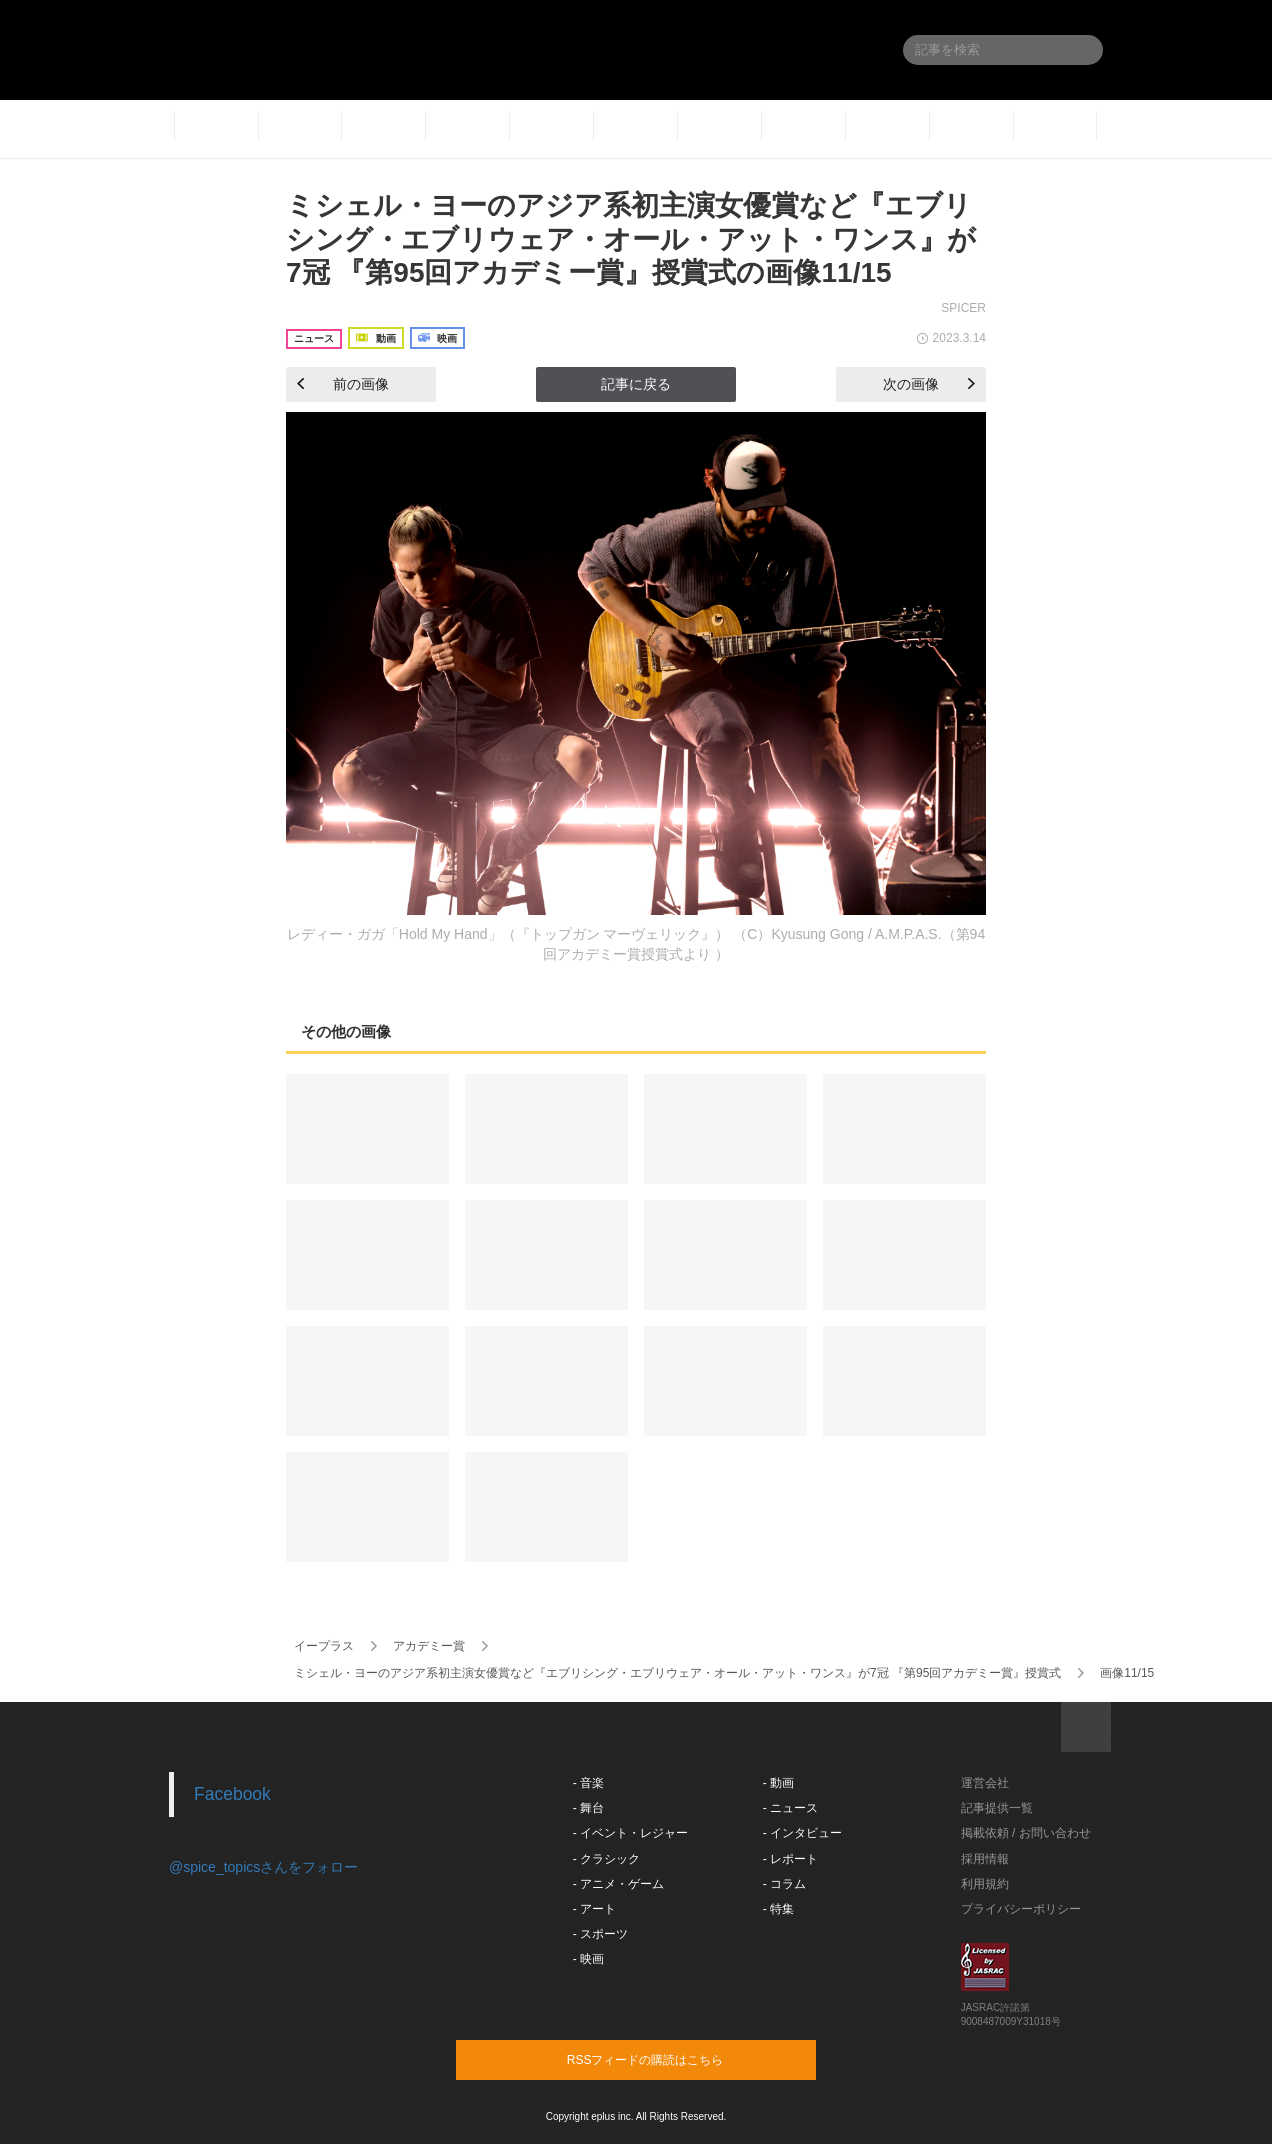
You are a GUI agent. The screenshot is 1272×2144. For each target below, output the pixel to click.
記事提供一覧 (997, 1808)
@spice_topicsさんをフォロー (263, 1867)
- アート (594, 1909)
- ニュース (790, 1808)
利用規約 (985, 1884)
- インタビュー (802, 1833)
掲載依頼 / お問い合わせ (1026, 1833)
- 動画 (778, 1783)
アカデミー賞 (429, 1646)
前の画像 (343, 384)
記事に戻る (636, 384)
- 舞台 (588, 1808)
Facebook (232, 1794)
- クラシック (606, 1859)
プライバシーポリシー (1021, 1909)
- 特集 (778, 1909)
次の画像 (929, 384)
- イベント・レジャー (630, 1833)
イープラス (324, 1646)
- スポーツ (600, 1934)
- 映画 (588, 1959)
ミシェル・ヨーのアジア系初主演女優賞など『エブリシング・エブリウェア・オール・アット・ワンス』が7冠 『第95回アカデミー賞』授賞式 (677, 1673)
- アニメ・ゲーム (618, 1884)
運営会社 (985, 1783)
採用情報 (985, 1859)
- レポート (790, 1859)
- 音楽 (588, 1783)
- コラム (784, 1884)
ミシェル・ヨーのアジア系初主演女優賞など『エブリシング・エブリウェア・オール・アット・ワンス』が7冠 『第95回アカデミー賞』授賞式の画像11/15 (631, 239)
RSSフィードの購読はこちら (674, 2059)
